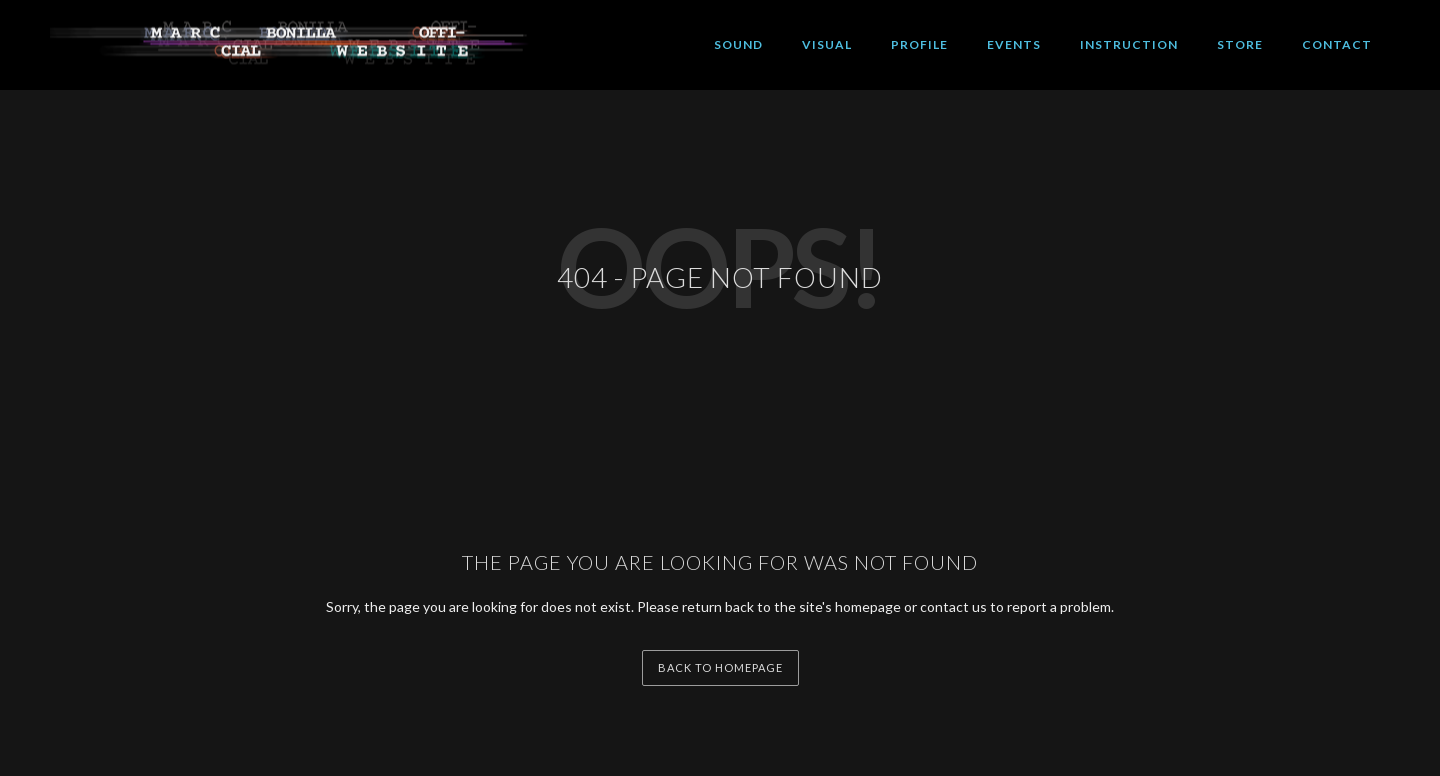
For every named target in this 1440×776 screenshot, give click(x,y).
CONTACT (1337, 44)
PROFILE (919, 44)
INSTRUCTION (1129, 44)
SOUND (738, 44)
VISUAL (827, 44)
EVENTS (1014, 44)
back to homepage (720, 667)
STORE (1240, 44)
